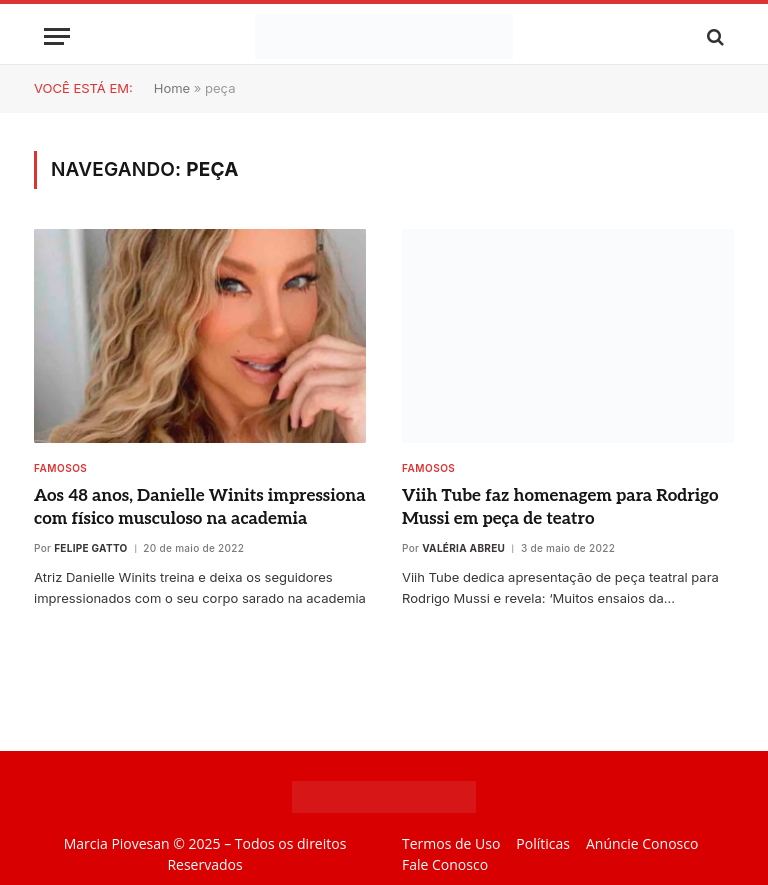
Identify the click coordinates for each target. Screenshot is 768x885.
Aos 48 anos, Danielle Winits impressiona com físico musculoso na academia (200, 507)
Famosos (60, 468)
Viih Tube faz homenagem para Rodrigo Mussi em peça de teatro (560, 507)
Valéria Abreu (463, 548)
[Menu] (57, 36)
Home (172, 88)
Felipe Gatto (90, 548)
